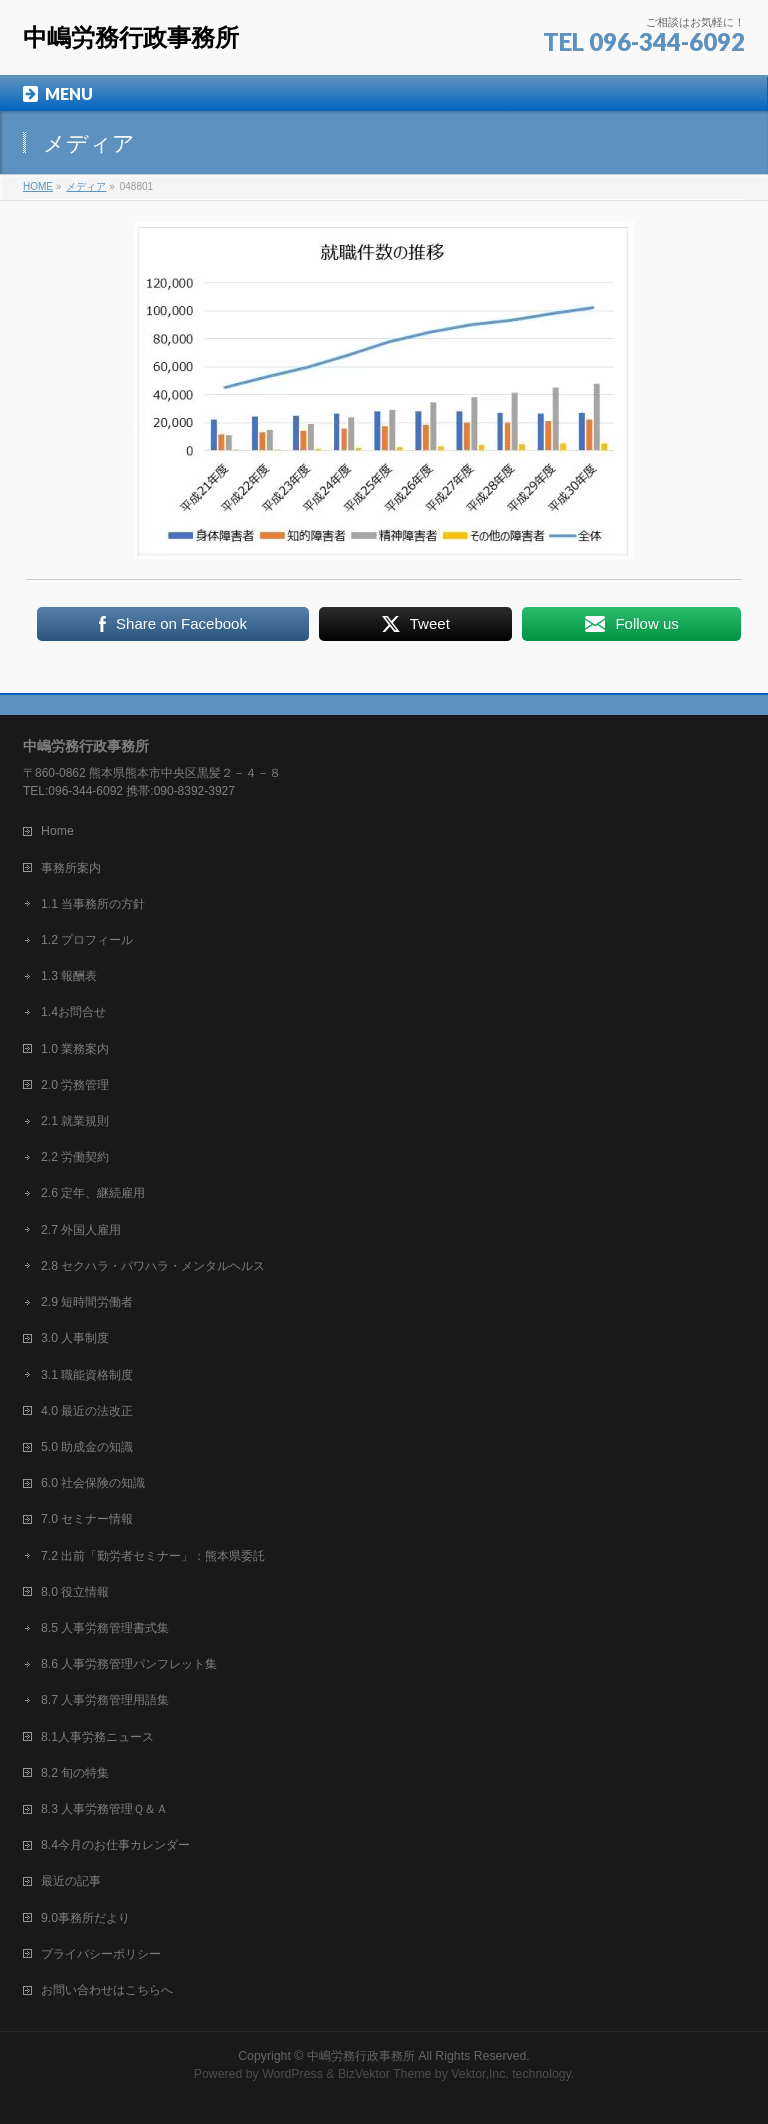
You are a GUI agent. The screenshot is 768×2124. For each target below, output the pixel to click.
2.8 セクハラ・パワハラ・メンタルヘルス (153, 1266)
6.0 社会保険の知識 (93, 1483)
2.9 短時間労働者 (87, 1302)
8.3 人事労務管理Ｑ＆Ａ (104, 1809)
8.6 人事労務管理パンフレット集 (129, 1664)
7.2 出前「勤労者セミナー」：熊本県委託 (153, 1556)
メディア (86, 186)
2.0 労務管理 (75, 1085)
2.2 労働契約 (75, 1157)
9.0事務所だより (85, 1918)
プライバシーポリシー (101, 1954)
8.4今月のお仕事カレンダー (115, 1845)
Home (57, 831)
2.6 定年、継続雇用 (93, 1193)
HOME (38, 186)
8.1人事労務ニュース (97, 1737)
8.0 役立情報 (75, 1592)
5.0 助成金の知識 (87, 1447)
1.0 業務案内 (75, 1049)
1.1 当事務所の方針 (93, 904)
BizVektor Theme (385, 2074)
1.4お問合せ (73, 1012)
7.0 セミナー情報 (87, 1519)
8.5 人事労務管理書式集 (105, 1628)
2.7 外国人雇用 (81, 1230)
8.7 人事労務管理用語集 (105, 1700)
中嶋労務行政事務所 (131, 37)
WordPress (292, 2074)
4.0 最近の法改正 (87, 1411)
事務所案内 (71, 868)
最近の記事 (71, 1881)
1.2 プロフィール (87, 940)
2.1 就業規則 (75, 1121)
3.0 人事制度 (75, 1338)
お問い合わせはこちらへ (107, 1990)
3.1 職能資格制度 (87, 1375)
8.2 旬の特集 (75, 1773)
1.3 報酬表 (69, 976)
